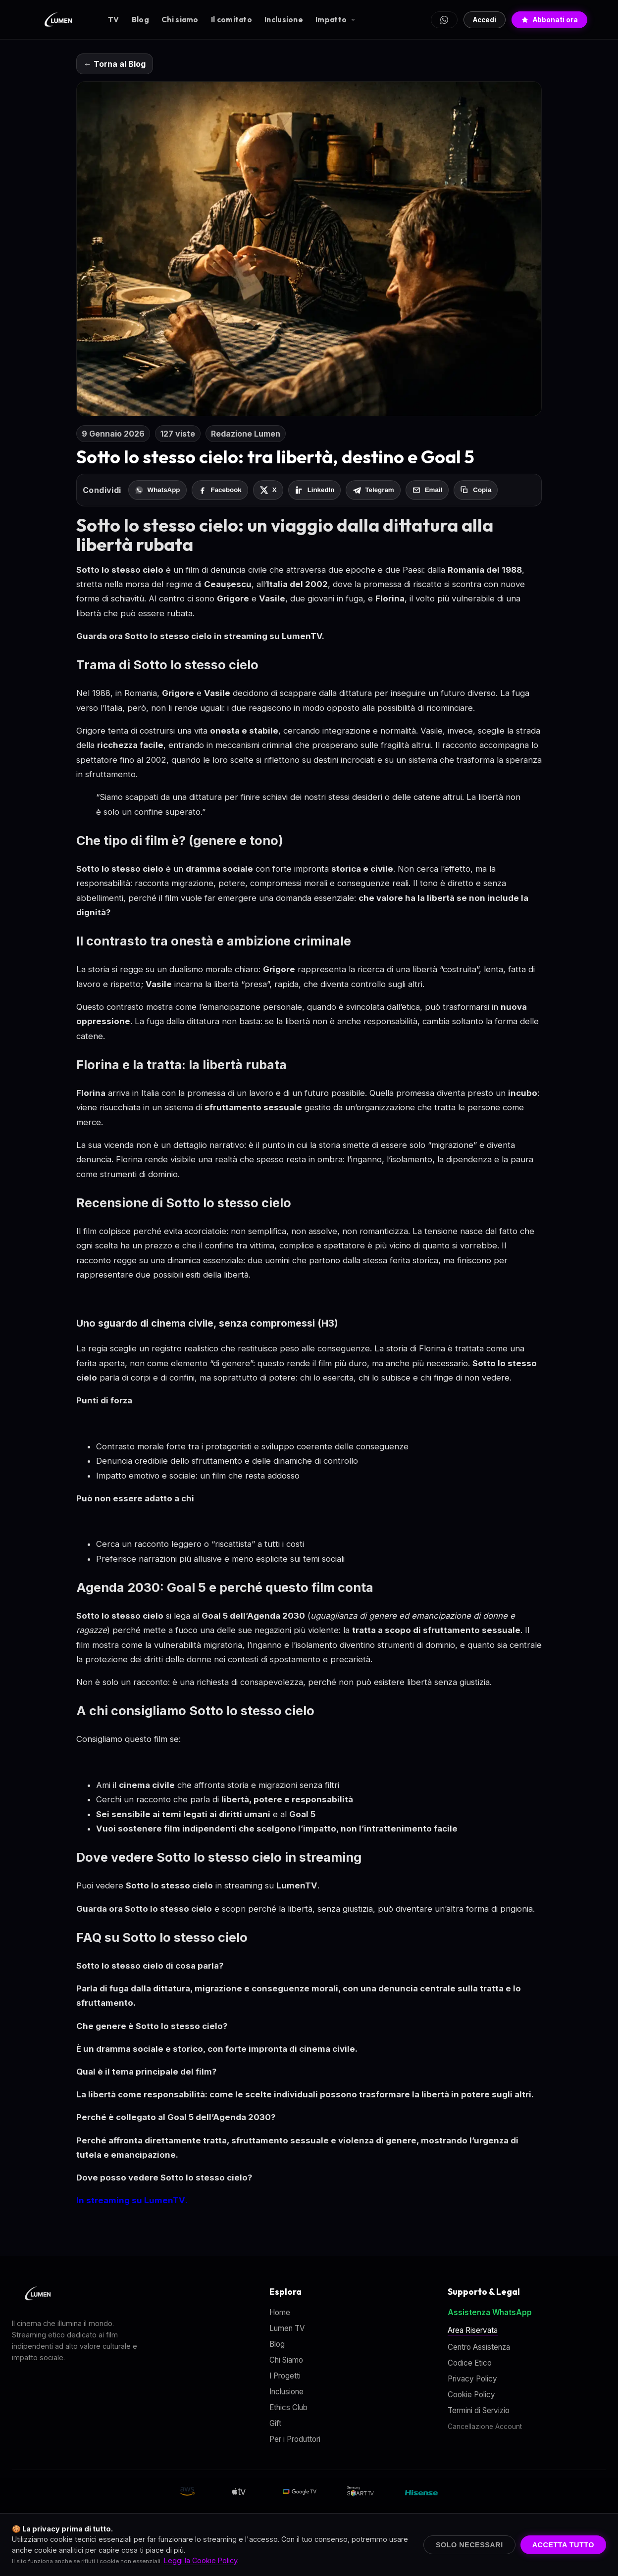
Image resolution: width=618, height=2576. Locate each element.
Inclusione (283, 19)
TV (113, 19)
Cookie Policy (471, 2394)
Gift (275, 2423)
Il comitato (231, 19)
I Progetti (285, 2375)
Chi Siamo (286, 2360)
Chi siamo (180, 19)
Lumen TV (287, 2328)
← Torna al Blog (115, 64)
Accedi (484, 20)
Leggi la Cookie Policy (200, 2560)
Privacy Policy (472, 2378)
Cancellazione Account (485, 2426)
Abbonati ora (549, 20)
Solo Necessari (469, 2545)
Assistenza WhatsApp (490, 2312)
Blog (140, 19)
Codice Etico (470, 2363)
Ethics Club (288, 2407)
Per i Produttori (294, 2439)
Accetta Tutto (563, 2545)
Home (279, 2312)
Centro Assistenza (479, 2347)
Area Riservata (473, 2330)
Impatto (335, 19)
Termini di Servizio (479, 2410)
